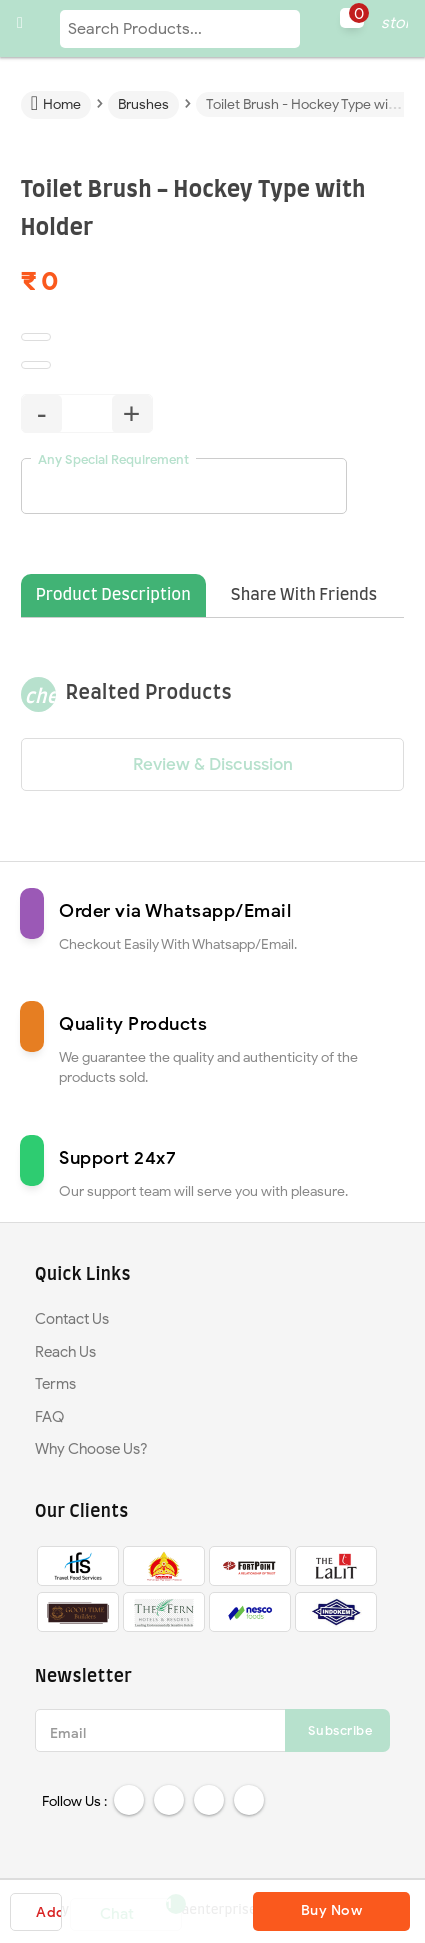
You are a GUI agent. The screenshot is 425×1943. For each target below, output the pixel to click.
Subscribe (340, 1730)
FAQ (49, 1417)
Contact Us (72, 1319)
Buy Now (332, 1910)
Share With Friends (304, 595)
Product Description (113, 595)
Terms (55, 1384)
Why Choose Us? (91, 1449)
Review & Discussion (213, 764)
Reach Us (65, 1352)
